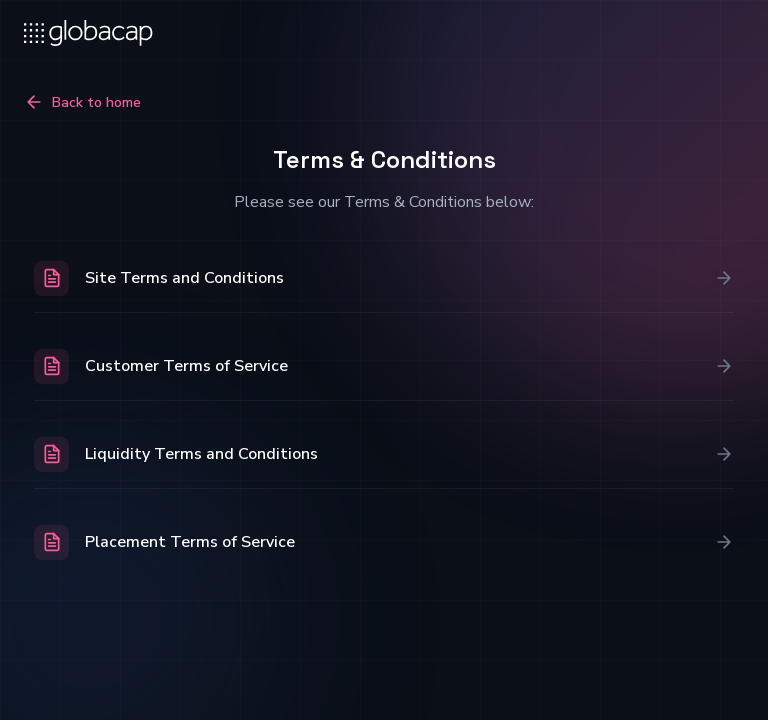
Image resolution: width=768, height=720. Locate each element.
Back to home (82, 102)
